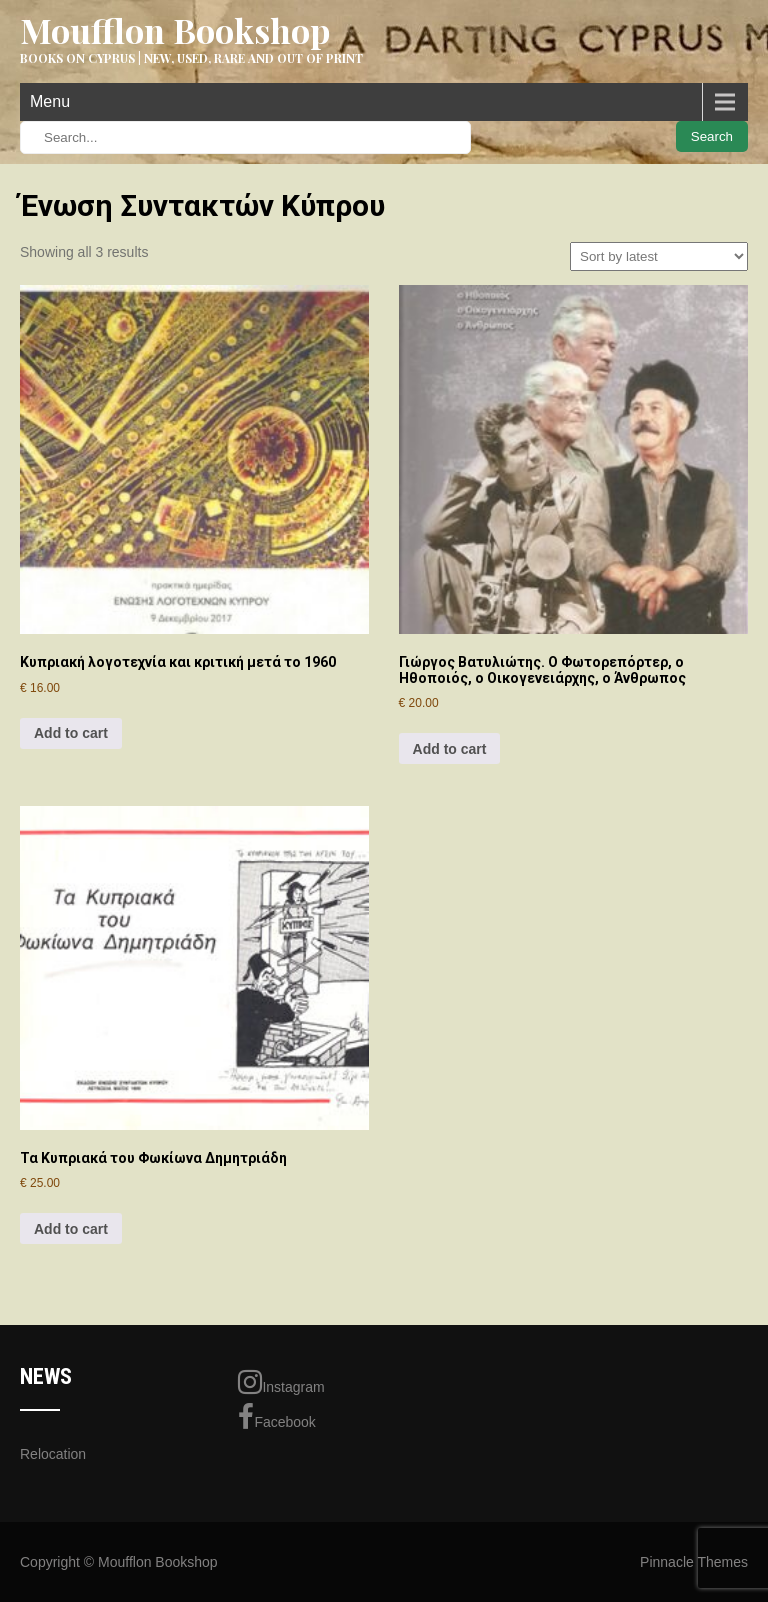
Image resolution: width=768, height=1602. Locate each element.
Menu (50, 101)
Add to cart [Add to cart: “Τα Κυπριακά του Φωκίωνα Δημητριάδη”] (71, 1229)
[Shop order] (659, 256)
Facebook (276, 1417)
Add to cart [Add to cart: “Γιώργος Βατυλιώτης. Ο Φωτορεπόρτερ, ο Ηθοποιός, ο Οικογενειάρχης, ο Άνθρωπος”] (450, 749)
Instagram (281, 1382)
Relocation (53, 1454)
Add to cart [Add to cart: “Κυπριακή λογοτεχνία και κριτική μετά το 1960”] (71, 733)
